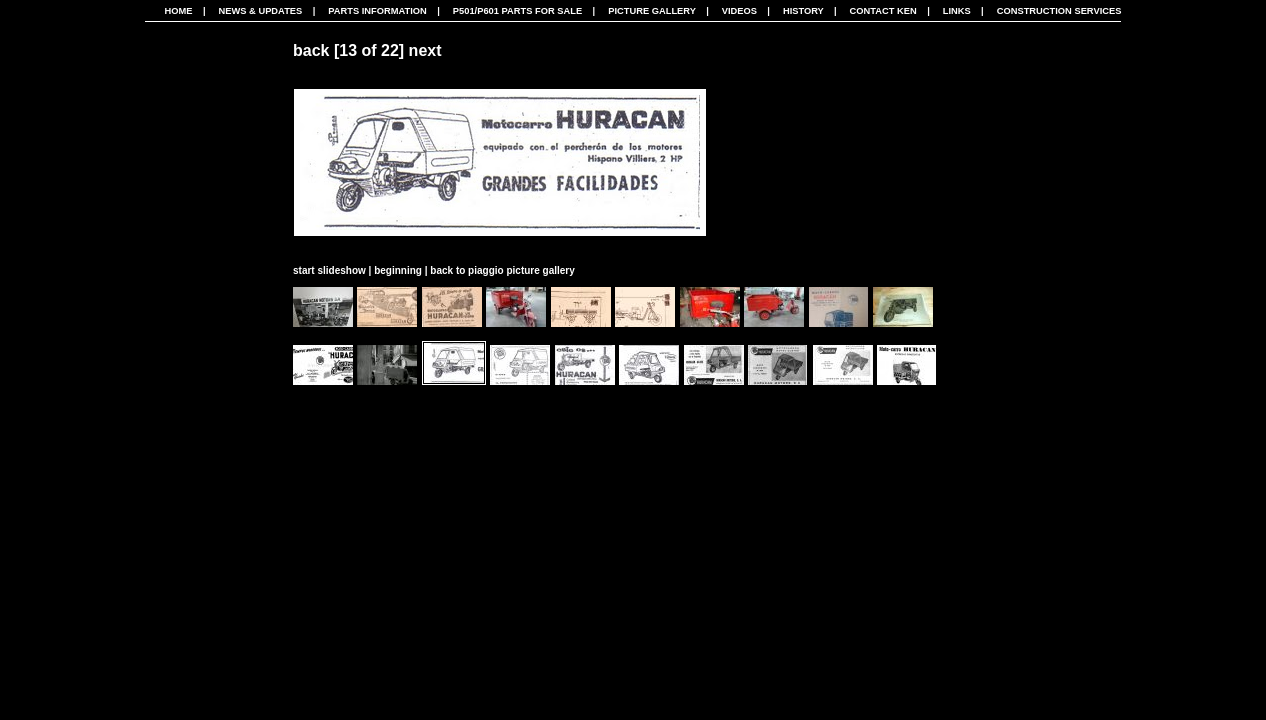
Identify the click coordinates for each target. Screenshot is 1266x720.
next (425, 50)
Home (179, 11)
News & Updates (260, 11)
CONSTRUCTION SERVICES (1059, 11)
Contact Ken (883, 11)
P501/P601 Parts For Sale (517, 11)
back (311, 50)
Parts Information (377, 11)
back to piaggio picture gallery (502, 270)
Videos (739, 11)
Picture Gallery (652, 11)
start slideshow (329, 270)
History (803, 11)
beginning (398, 270)
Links (957, 11)
